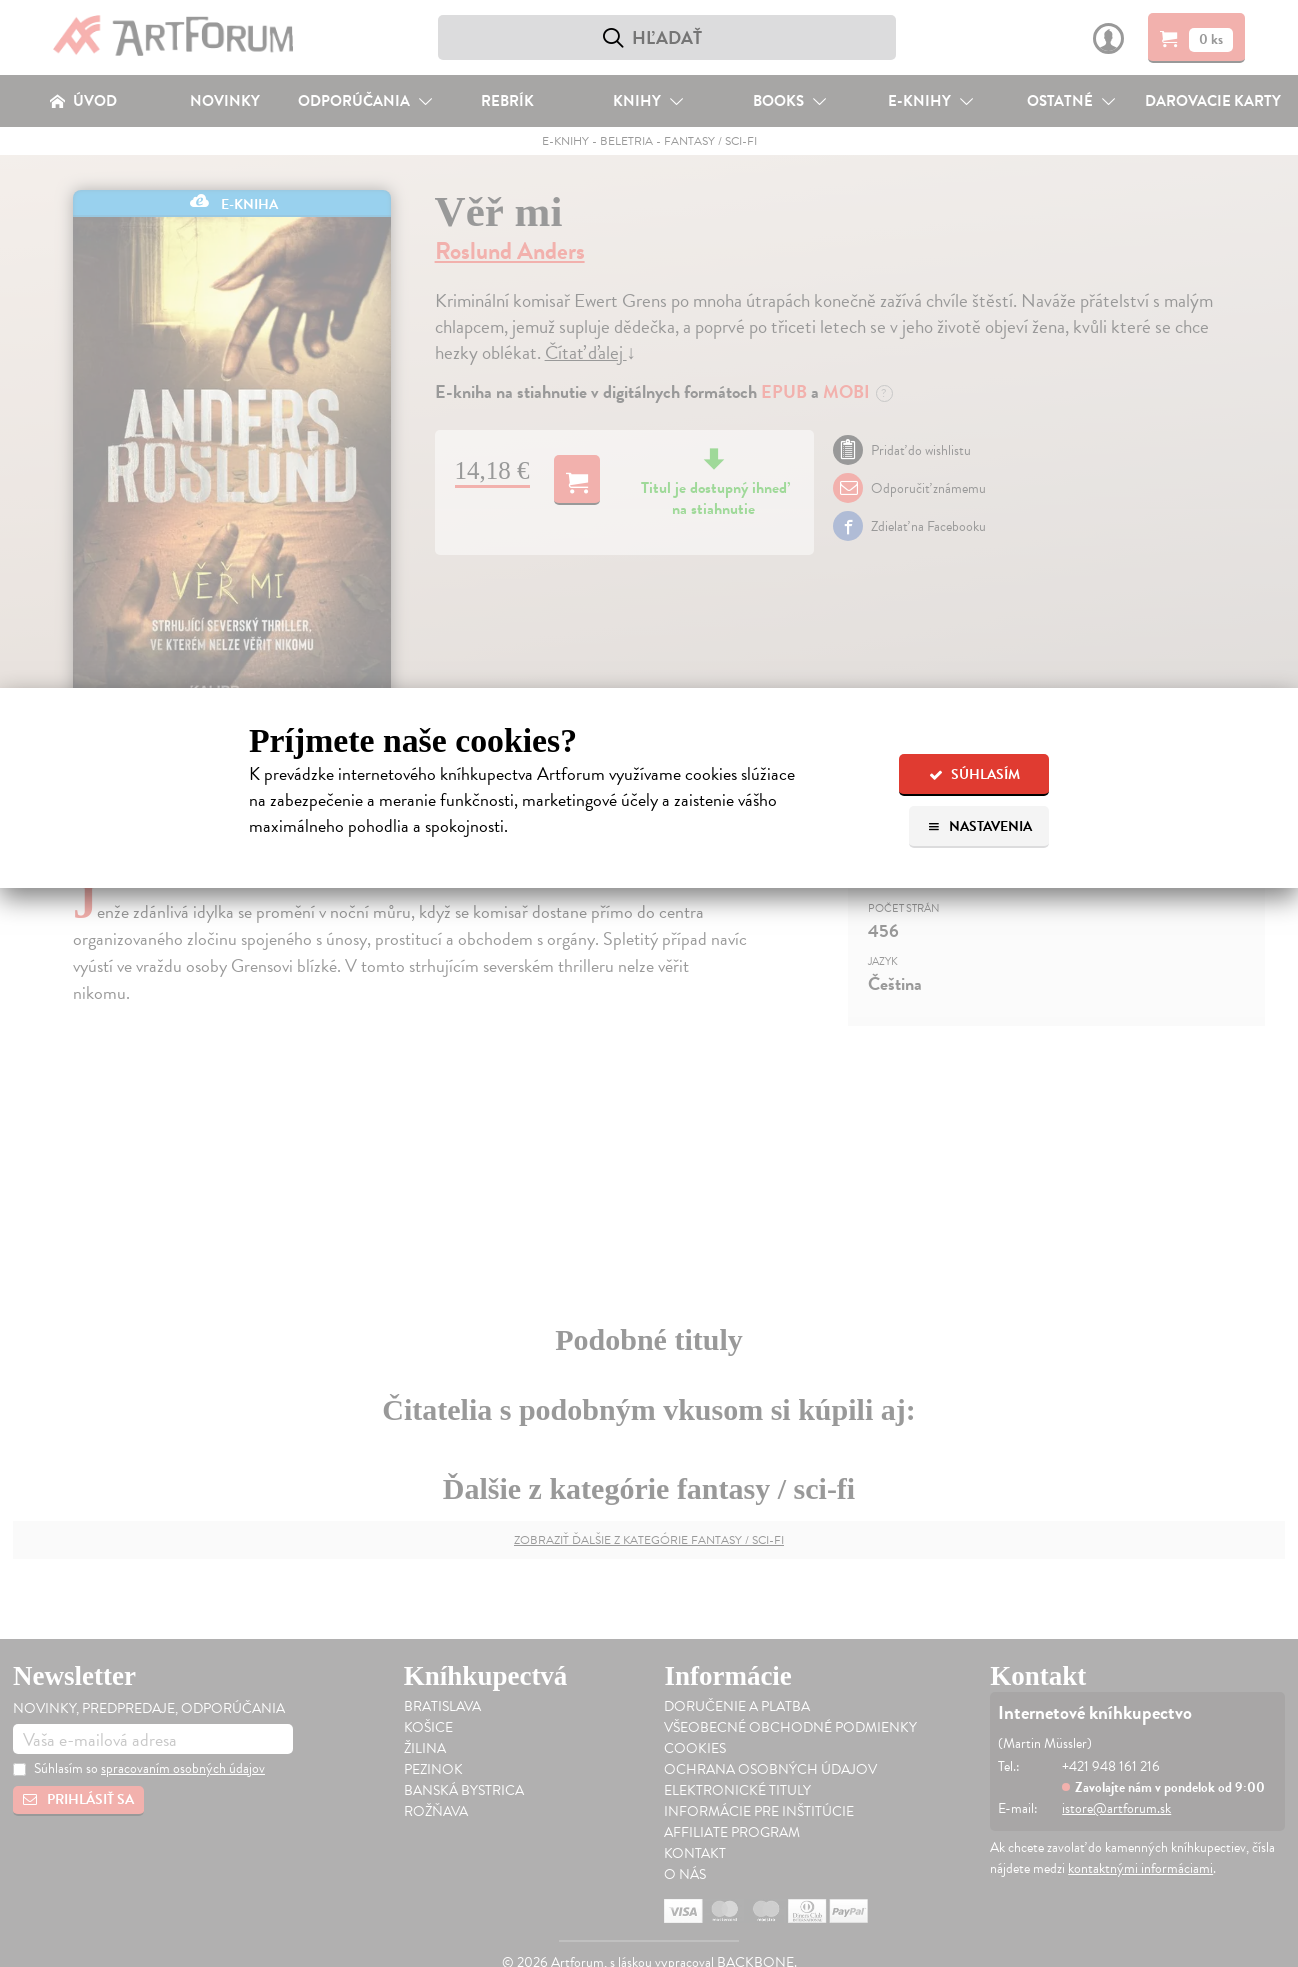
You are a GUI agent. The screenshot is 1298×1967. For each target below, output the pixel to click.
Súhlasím (974, 774)
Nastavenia (979, 826)
